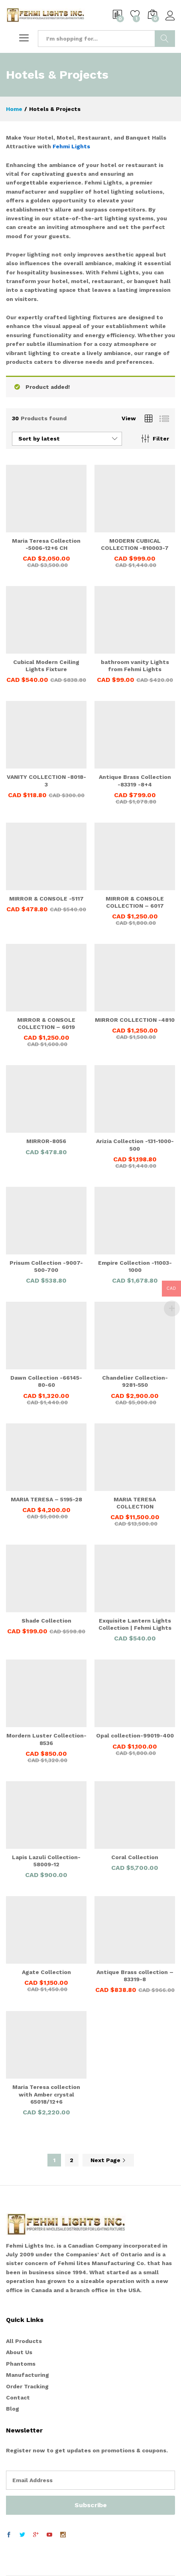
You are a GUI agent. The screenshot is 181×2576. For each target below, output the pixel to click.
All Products (24, 2341)
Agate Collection (46, 1972)
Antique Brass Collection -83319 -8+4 (135, 780)
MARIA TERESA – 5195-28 (46, 1499)
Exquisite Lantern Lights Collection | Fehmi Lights (134, 1624)
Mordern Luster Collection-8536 (46, 1739)
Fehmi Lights (71, 146)
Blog (12, 2408)
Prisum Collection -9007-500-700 (46, 1266)
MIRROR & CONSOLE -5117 (46, 898)
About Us (19, 2352)
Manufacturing (27, 2375)
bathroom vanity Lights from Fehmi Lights (135, 665)
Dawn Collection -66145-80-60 (46, 1381)
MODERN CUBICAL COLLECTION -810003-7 (135, 544)
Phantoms (20, 2364)
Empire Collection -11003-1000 (135, 1266)
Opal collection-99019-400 (135, 1735)
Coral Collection (134, 1857)
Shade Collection (46, 1620)
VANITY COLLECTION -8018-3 (46, 780)
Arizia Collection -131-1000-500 (135, 1144)
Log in (170, 16)
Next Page (108, 2160)
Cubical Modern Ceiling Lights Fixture (46, 665)
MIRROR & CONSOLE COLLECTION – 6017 (135, 902)
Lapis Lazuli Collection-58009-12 (46, 1860)
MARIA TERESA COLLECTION (135, 1503)
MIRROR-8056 (46, 1141)
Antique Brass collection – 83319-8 (134, 1975)
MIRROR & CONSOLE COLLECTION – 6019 (46, 1023)
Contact (18, 2397)
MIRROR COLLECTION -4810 (135, 1020)
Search (165, 38)
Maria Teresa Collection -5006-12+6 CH (46, 544)
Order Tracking (27, 2386)
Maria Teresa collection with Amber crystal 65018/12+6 (46, 2094)
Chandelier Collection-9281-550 (135, 1381)
